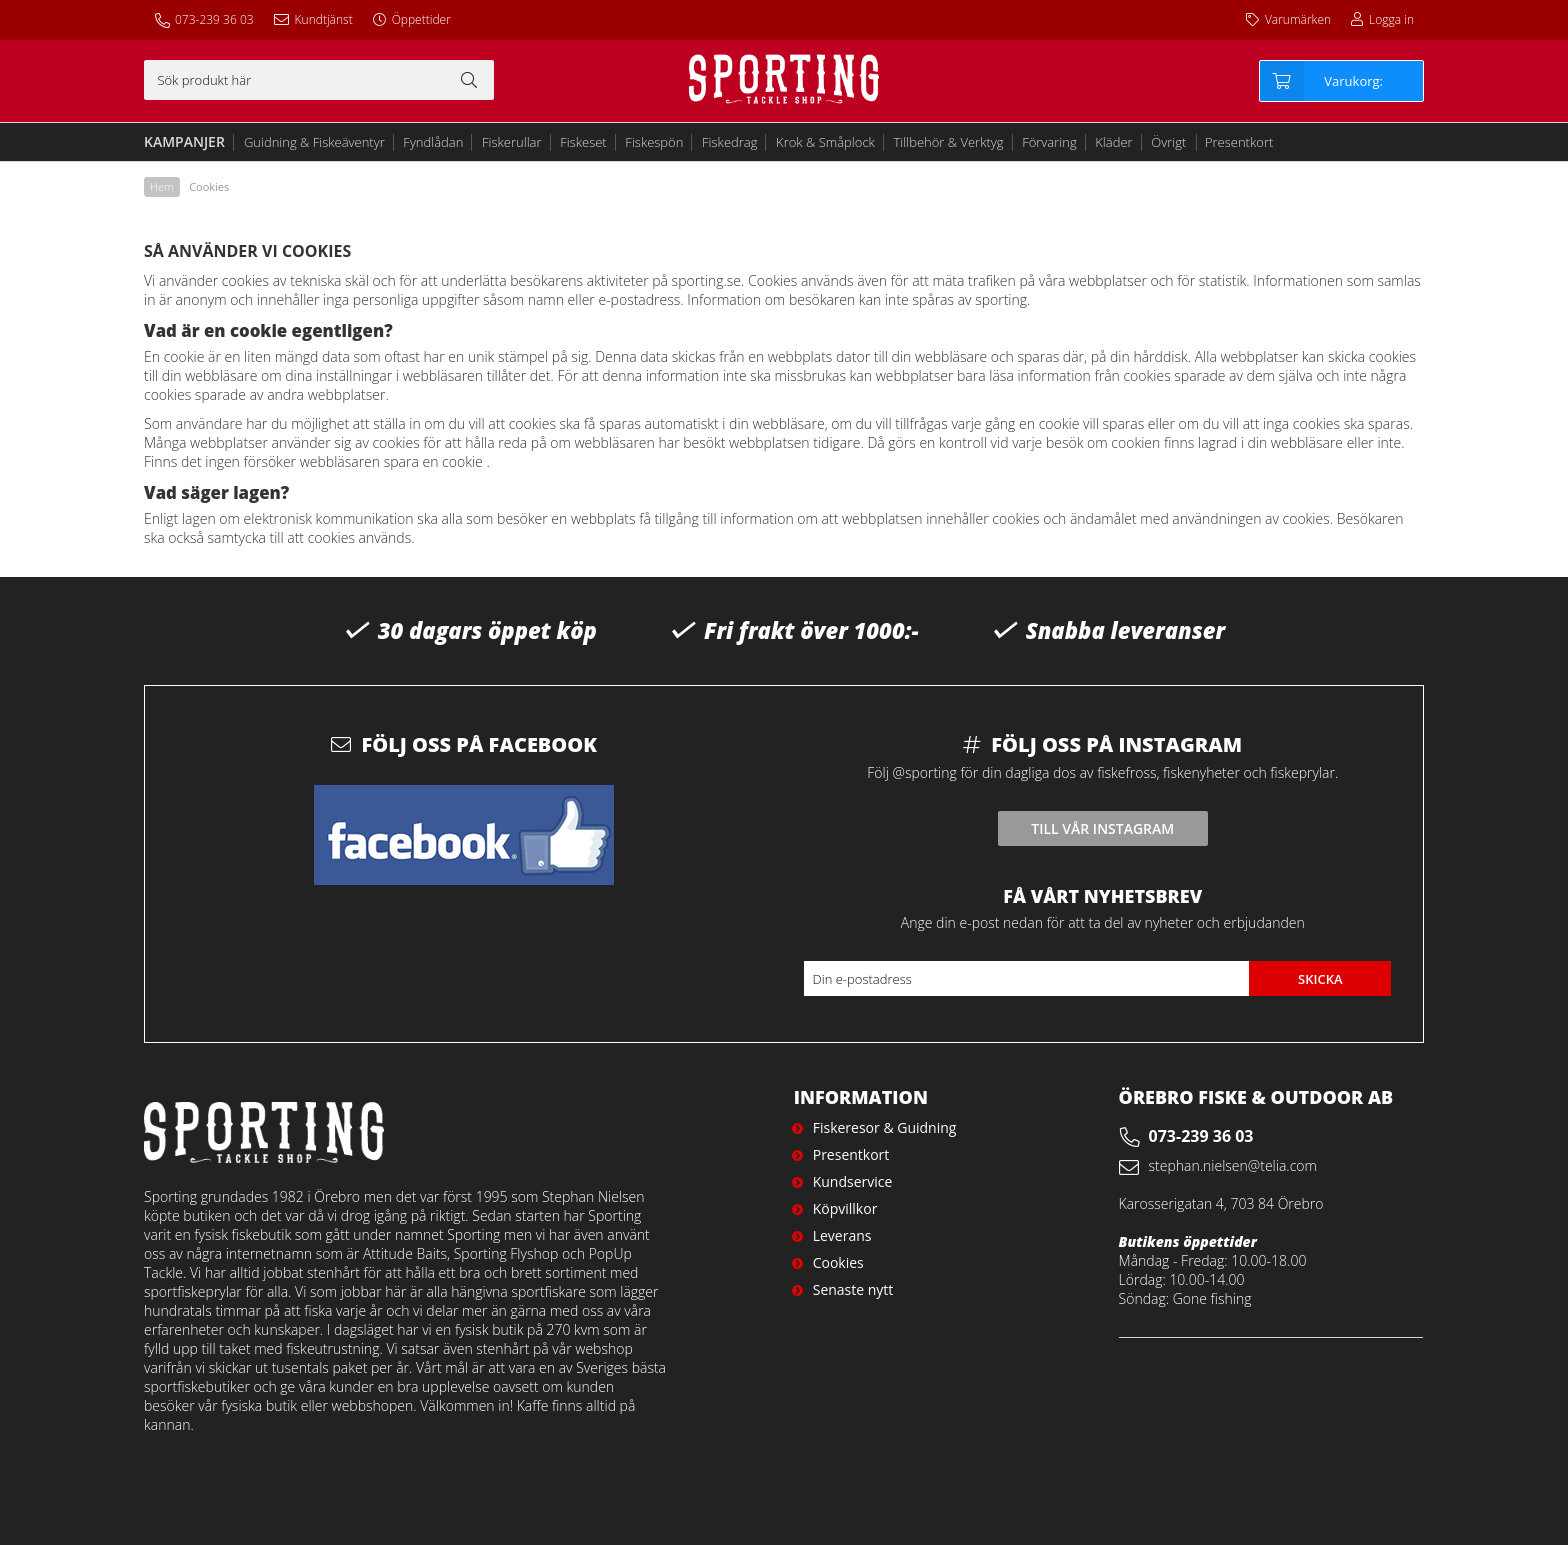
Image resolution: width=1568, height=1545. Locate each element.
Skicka (1320, 979)
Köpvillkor (845, 1208)
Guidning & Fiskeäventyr (314, 142)
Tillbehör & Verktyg (949, 142)
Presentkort (1239, 142)
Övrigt (1168, 142)
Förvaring (1049, 142)
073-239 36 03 (214, 19)
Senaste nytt (853, 1289)
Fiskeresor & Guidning (885, 1127)
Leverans (842, 1235)
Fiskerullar (512, 142)
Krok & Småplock (825, 142)
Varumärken (1298, 19)
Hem (162, 186)
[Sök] (319, 80)
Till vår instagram (1102, 828)
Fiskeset (583, 142)
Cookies (838, 1262)
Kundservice (853, 1181)
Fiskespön (654, 142)
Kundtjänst (324, 19)
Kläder (1113, 142)
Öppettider (421, 19)
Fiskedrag (729, 142)
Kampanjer (184, 141)
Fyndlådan (433, 142)
